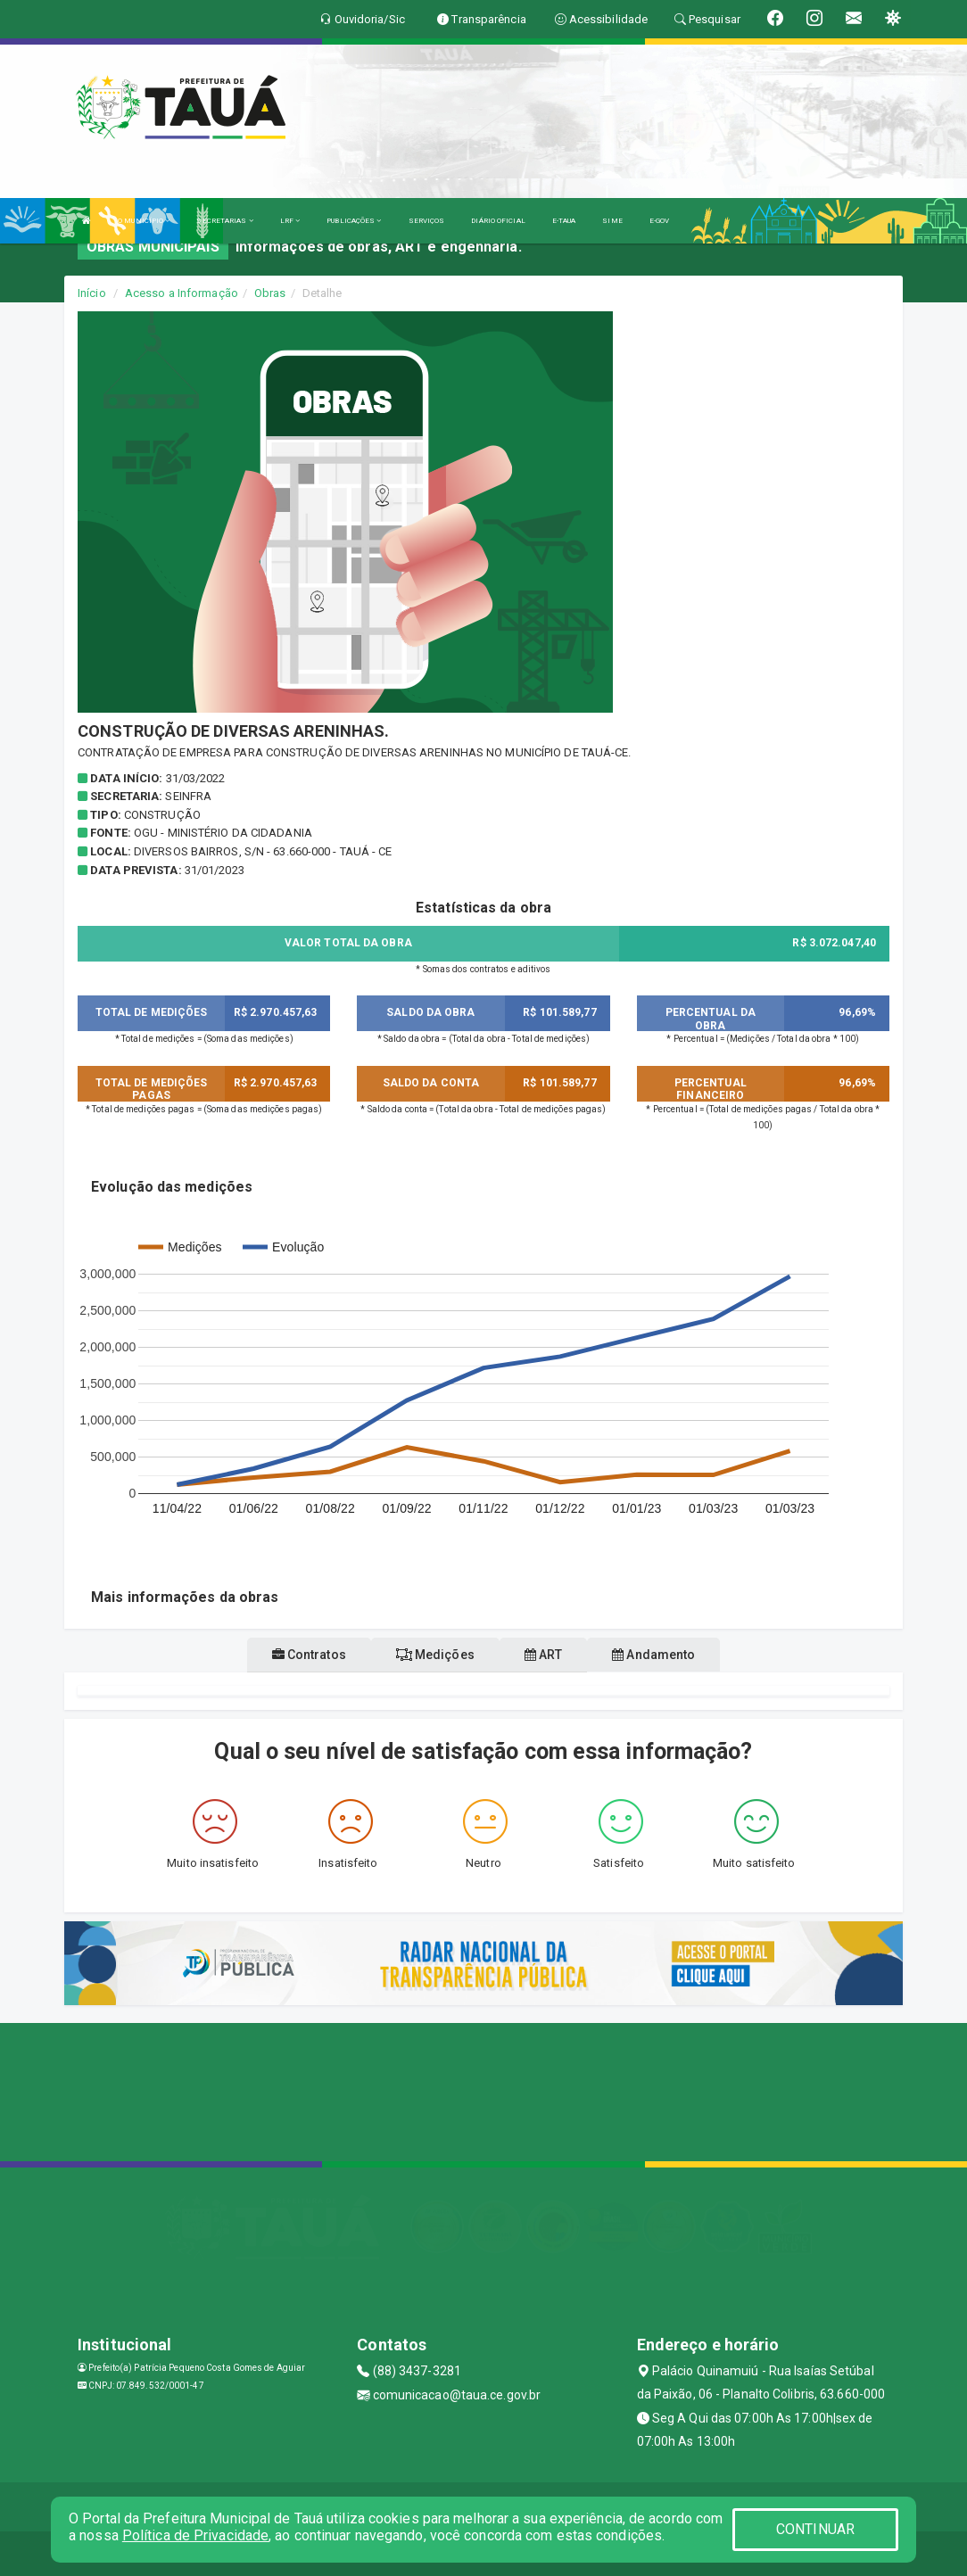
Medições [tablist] (435, 1654)
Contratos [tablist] (309, 1654)
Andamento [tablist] (653, 1654)
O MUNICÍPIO (143, 221)
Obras (270, 293)
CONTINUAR (815, 2529)
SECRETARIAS (224, 221)
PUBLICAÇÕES (353, 221)
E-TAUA (564, 221)
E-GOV (659, 221)
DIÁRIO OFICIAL (498, 221)
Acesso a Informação (181, 293)
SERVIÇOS (427, 221)
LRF (290, 221)
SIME (612, 221)
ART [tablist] (544, 1654)
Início (92, 293)
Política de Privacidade (195, 2535)
